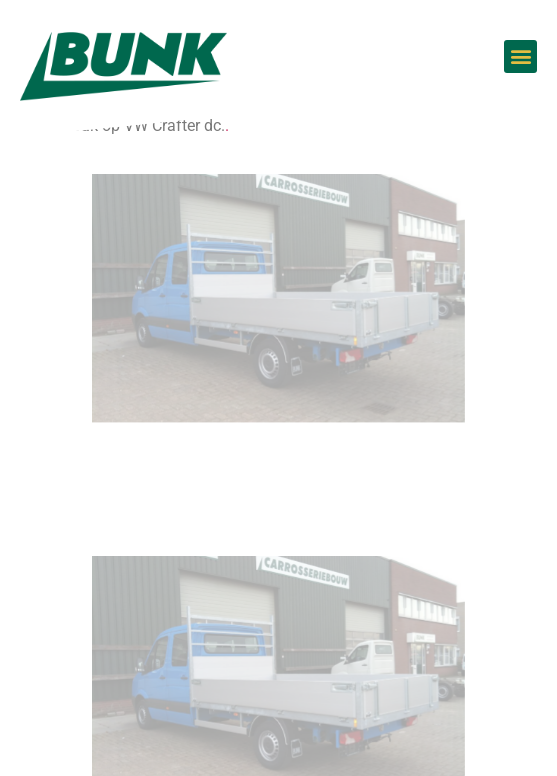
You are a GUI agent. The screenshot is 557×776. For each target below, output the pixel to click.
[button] (520, 56)
